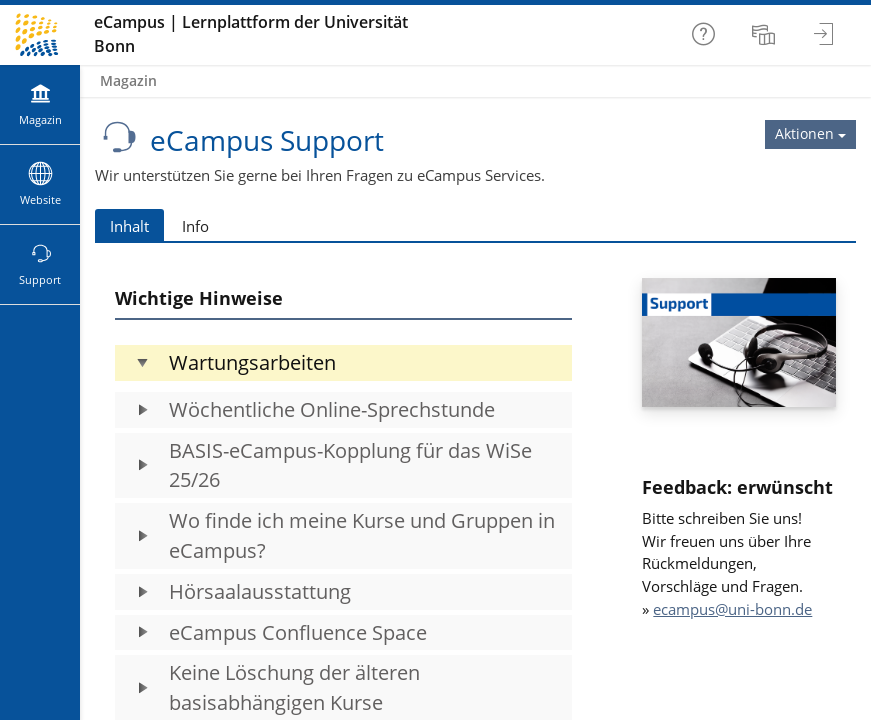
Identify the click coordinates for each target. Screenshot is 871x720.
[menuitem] (766, 35)
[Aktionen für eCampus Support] (810, 134)
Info (195, 226)
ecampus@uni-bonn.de (732, 609)
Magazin (128, 80)
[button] (343, 363)
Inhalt (129, 226)
